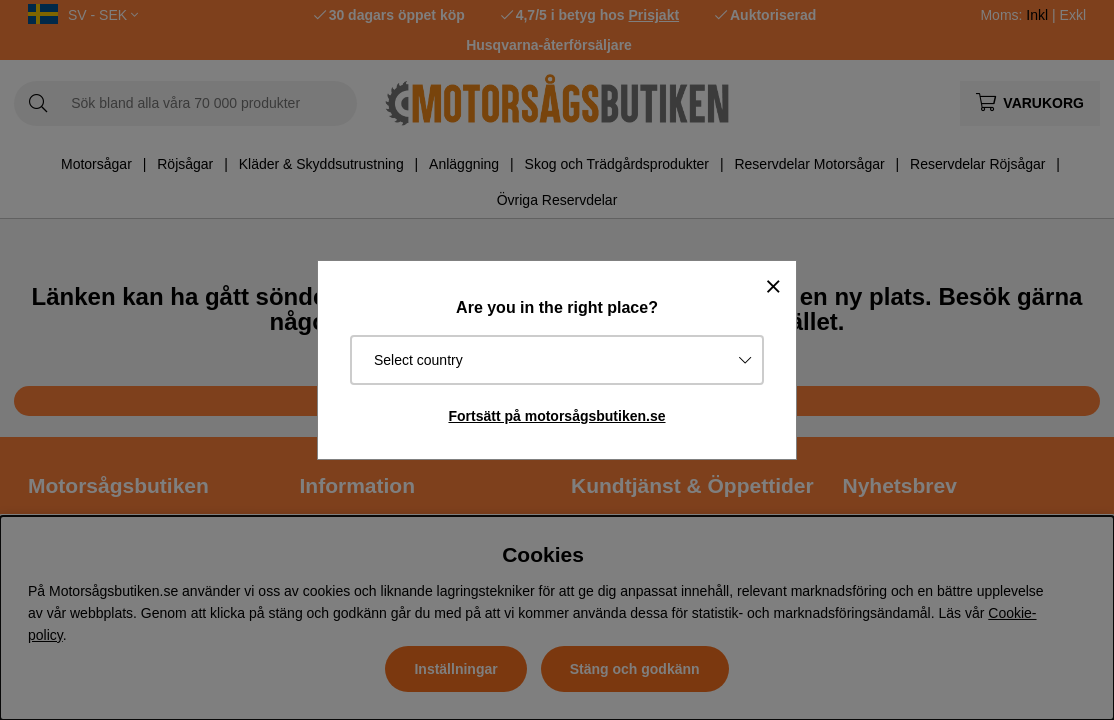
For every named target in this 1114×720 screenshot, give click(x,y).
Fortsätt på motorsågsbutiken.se (556, 416)
